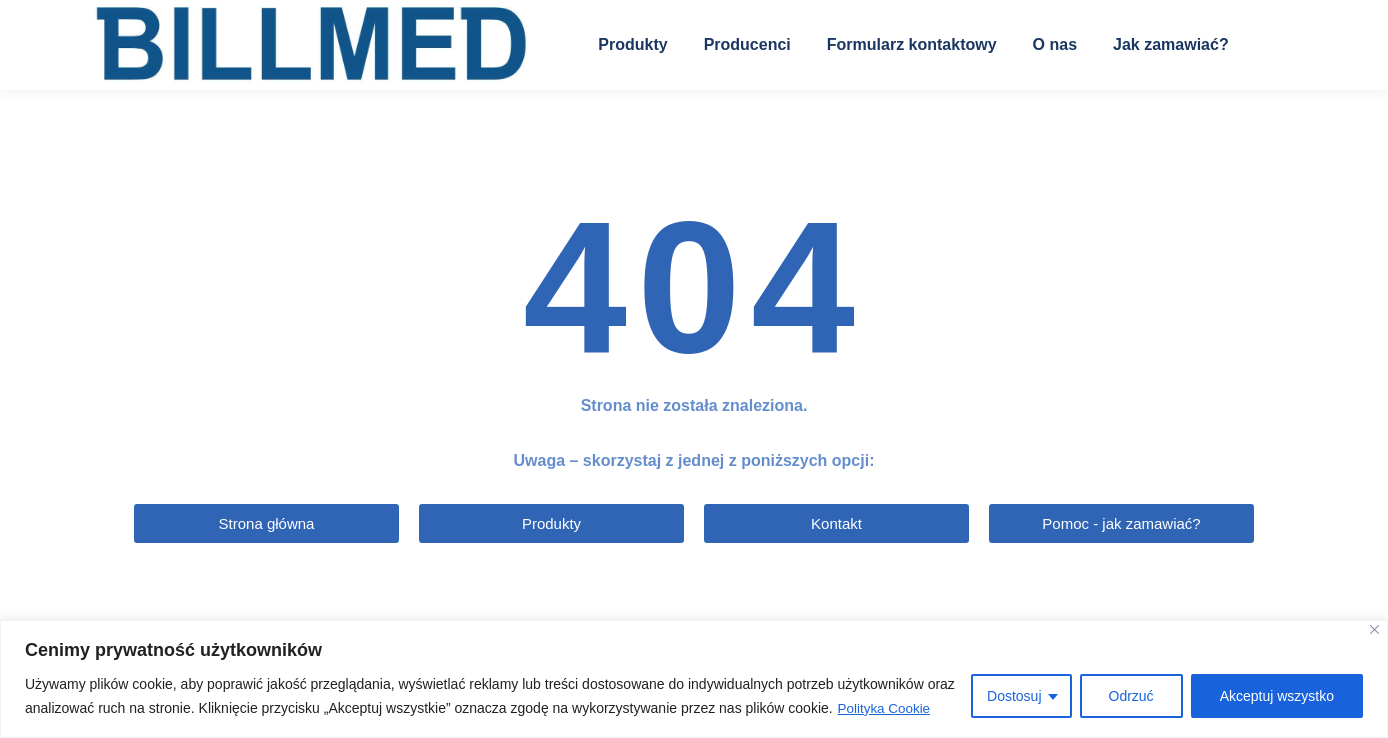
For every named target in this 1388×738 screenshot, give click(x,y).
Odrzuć (1131, 697)
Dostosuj (1014, 697)
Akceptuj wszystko (1277, 697)
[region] (694, 679)
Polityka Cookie (886, 709)
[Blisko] (1374, 630)
